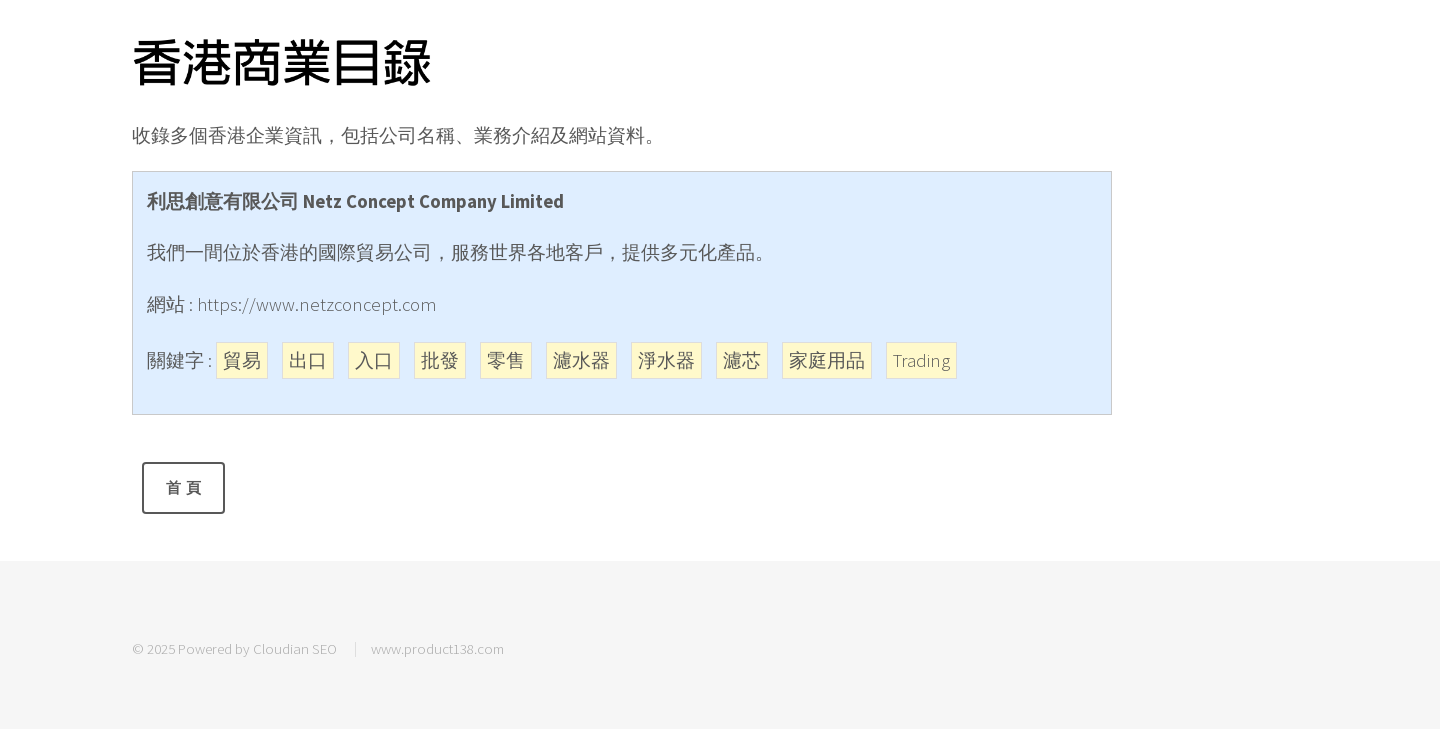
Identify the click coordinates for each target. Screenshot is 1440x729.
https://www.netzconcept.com (317, 304)
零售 (506, 360)
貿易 (242, 360)
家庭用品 (827, 360)
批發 (440, 360)
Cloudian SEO (295, 648)
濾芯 (742, 360)
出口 (308, 360)
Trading (921, 360)
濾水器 (581, 360)
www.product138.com (437, 648)
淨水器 (666, 360)
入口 (374, 360)
